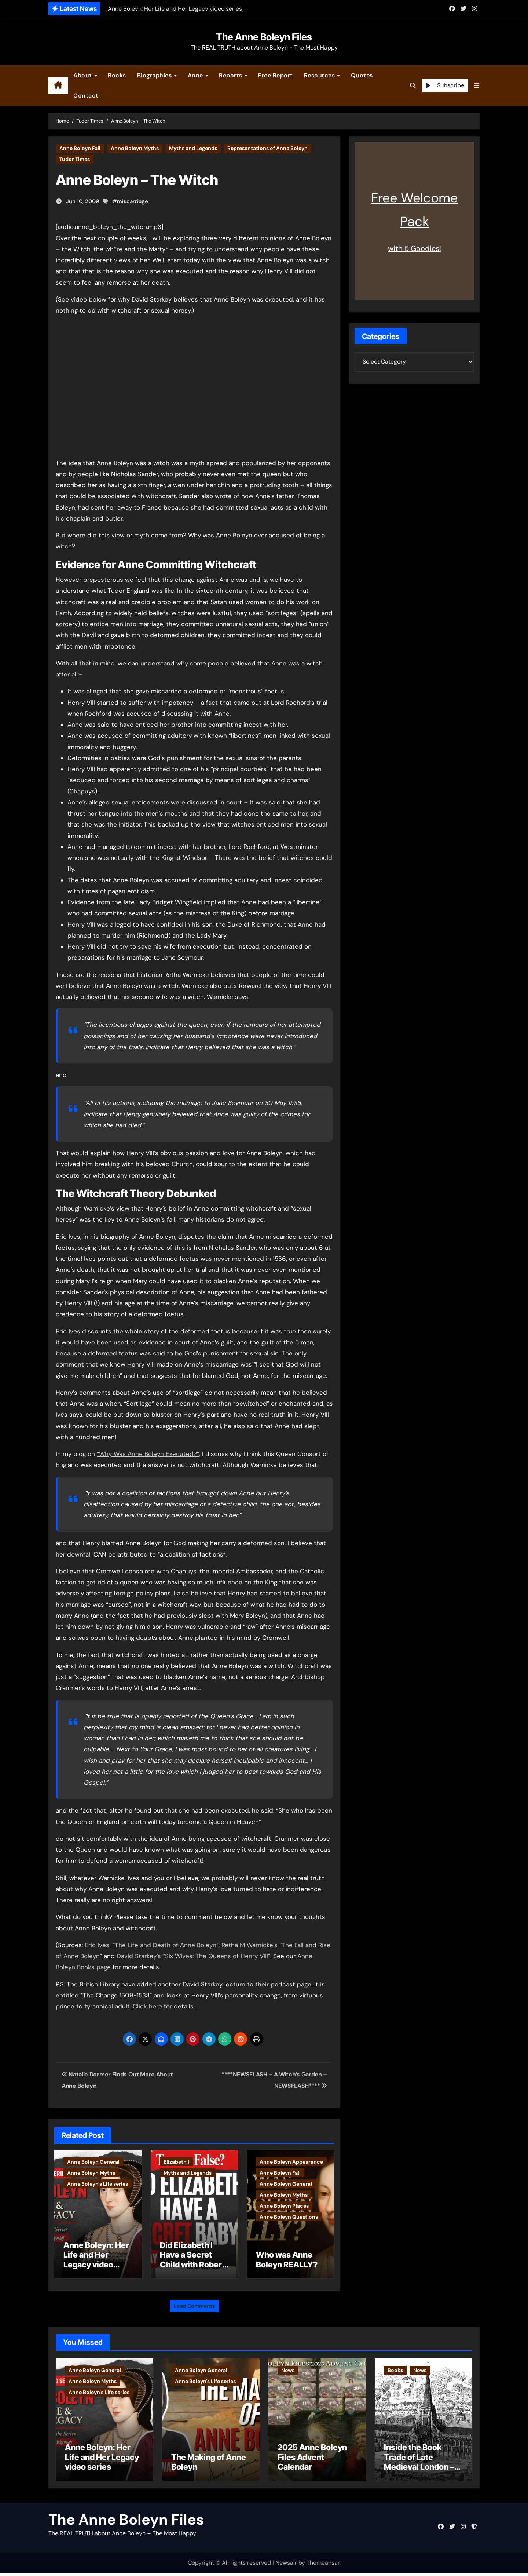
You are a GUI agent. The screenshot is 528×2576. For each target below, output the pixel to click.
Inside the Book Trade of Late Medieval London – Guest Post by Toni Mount (419, 2469)
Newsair (286, 2565)
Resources (320, 75)
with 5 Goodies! (414, 248)
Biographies (155, 75)
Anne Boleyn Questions (289, 2217)
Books (117, 75)
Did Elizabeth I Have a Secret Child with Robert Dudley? (192, 2259)
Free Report (275, 75)
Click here (147, 2006)
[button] (477, 85)
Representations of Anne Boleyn (267, 148)
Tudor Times (74, 159)
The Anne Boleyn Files (264, 37)
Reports (231, 75)
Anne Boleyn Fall (79, 148)
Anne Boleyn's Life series (97, 2184)
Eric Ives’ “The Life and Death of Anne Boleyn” (152, 1945)
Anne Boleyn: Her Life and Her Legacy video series (96, 2259)
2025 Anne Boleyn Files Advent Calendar (312, 2459)
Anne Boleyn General (93, 2162)
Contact (86, 95)
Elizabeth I (176, 2162)
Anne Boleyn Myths (135, 148)
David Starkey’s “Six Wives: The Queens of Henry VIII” (193, 1956)
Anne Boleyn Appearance (291, 2162)
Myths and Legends (193, 148)
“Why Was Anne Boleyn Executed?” (148, 1454)
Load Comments (194, 2302)
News (287, 2366)
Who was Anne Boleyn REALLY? (287, 2259)
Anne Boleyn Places (284, 2206)
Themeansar (323, 2565)
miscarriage (132, 201)
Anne (196, 75)
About (83, 75)
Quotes (362, 75)
